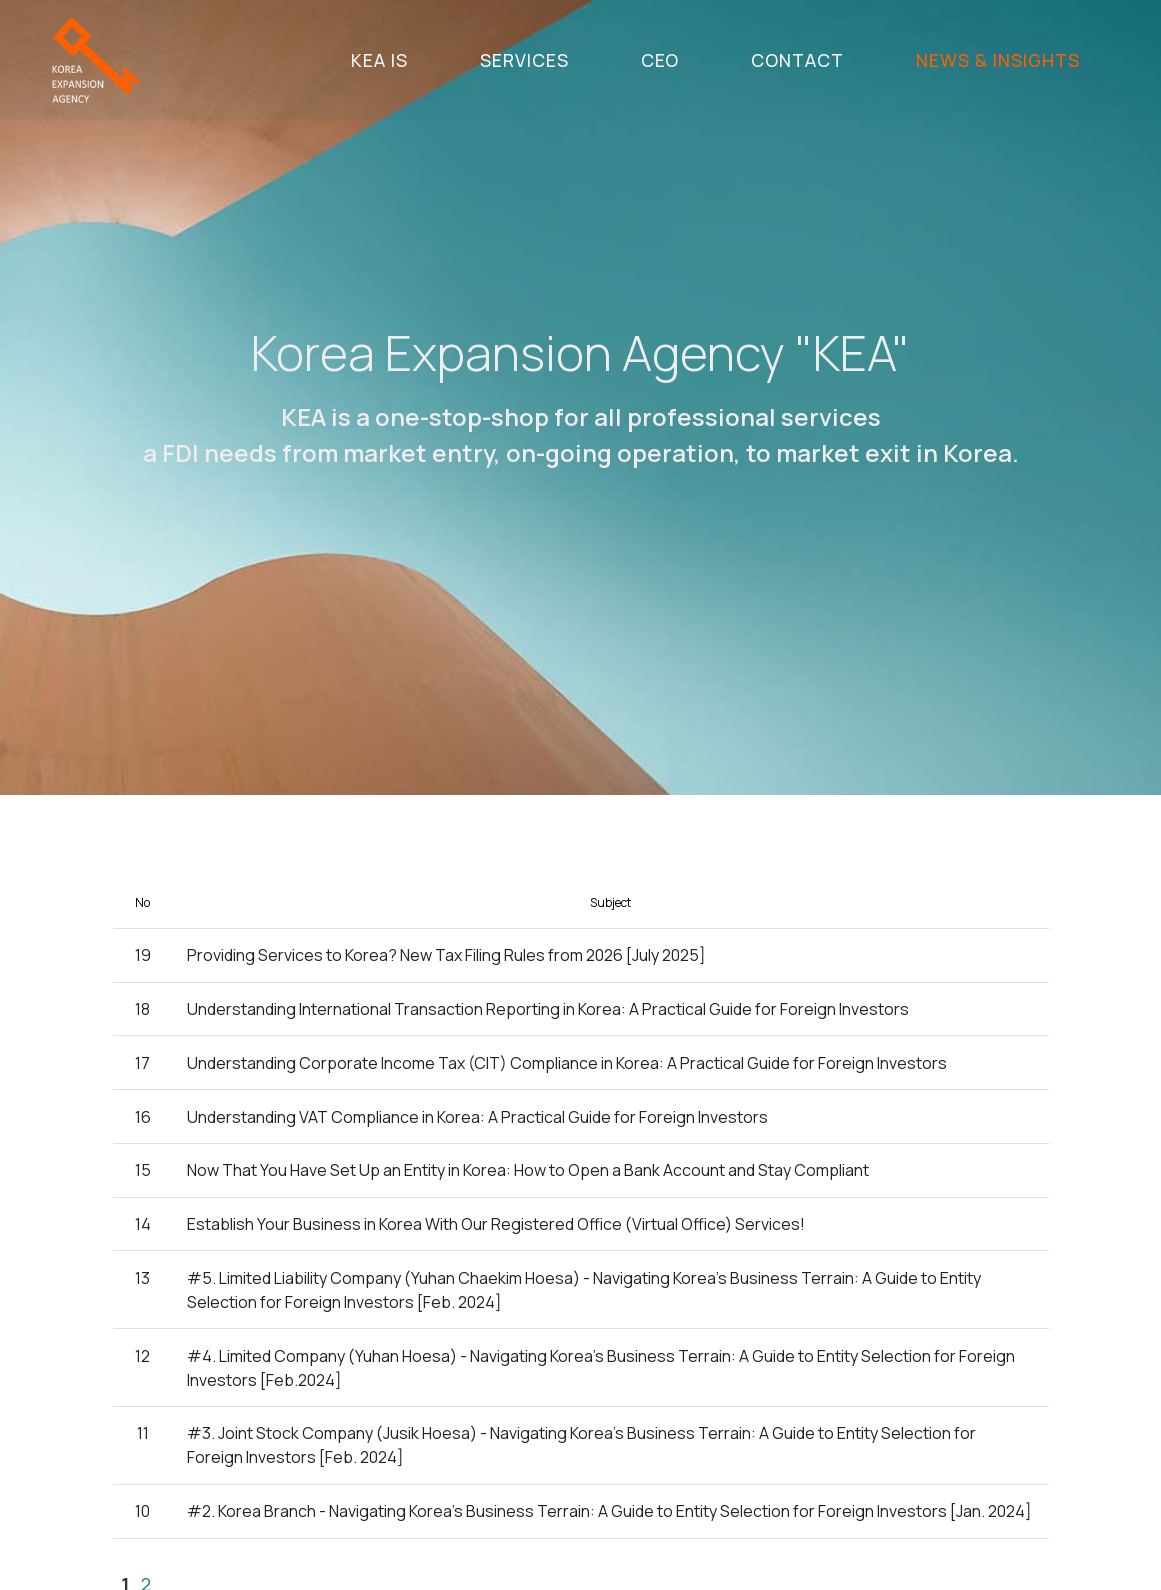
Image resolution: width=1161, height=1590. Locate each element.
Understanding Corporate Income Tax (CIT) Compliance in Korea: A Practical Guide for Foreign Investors (567, 1064)
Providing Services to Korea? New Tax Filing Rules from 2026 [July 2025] (446, 956)
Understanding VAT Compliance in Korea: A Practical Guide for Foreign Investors (477, 1118)
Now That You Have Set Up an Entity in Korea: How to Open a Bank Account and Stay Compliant (528, 1171)
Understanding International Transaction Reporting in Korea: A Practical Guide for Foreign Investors (548, 1010)
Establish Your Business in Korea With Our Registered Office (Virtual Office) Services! (496, 1225)
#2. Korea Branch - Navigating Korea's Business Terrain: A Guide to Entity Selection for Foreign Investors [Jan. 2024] (609, 1512)
